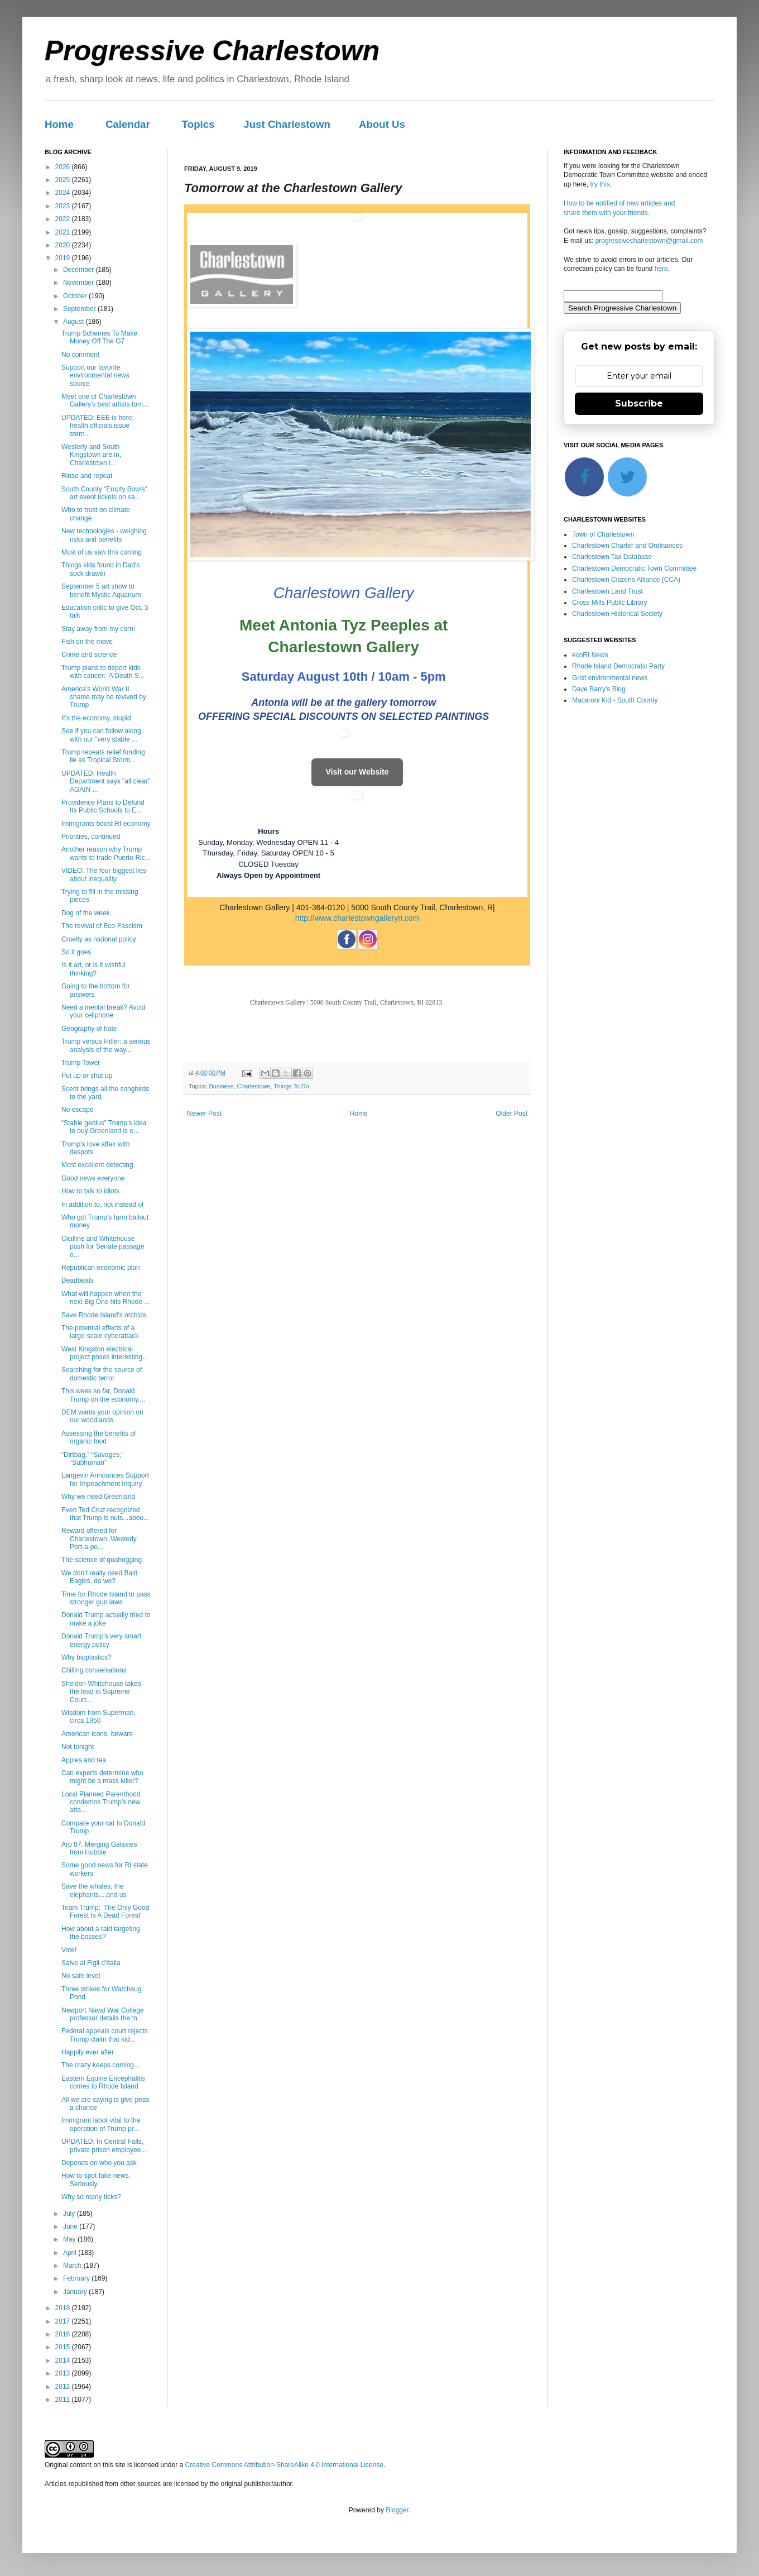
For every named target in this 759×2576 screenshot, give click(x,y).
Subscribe (639, 403)
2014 (63, 2360)
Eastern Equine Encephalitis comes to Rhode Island (103, 2082)
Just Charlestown (286, 124)
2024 (63, 193)
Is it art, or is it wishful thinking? (93, 969)
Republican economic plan (100, 1268)
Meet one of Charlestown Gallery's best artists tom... (104, 400)
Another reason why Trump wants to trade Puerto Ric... (106, 853)
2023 (63, 206)
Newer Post (204, 1113)
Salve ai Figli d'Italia (91, 1963)
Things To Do (291, 1086)
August (74, 322)
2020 (63, 245)
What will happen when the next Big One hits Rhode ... (105, 1298)
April (70, 2253)
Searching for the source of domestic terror (101, 1374)
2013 (63, 2373)
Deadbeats (77, 1280)
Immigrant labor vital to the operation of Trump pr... (100, 2124)
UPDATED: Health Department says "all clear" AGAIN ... (105, 782)
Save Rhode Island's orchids (103, 1315)
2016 (63, 2334)
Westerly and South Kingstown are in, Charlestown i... (91, 455)
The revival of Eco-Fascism (101, 926)
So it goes (76, 952)
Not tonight (77, 1747)
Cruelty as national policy (98, 939)
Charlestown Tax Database (612, 557)
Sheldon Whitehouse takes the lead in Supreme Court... (101, 1692)
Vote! (68, 1950)
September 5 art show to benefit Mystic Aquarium (101, 590)
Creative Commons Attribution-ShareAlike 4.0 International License (284, 2465)
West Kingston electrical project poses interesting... (104, 1353)
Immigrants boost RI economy (105, 824)
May (70, 2239)
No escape (77, 1109)
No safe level (80, 1976)
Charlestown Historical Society (617, 614)
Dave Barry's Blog (599, 689)
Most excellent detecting (97, 1165)
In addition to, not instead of (102, 1204)
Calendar (127, 124)
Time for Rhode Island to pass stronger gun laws (106, 1598)
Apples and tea (83, 1760)
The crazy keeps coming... (100, 2065)
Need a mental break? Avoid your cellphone (103, 1011)
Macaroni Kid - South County (614, 700)
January (76, 2292)
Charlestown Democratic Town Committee (634, 568)
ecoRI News (590, 655)
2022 (63, 219)
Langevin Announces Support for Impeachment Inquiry (105, 1479)
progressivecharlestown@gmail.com (649, 241)
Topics (198, 124)
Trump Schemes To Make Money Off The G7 (99, 337)
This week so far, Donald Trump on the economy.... (103, 1395)
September (80, 309)
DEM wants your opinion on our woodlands (102, 1416)
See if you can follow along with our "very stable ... (101, 735)
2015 (63, 2347)
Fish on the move (87, 642)
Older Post (511, 1113)
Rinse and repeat (86, 476)
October (76, 296)
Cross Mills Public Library (609, 602)
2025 (63, 180)
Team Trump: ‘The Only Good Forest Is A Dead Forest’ (105, 1911)
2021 (63, 232)
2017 (63, 2321)
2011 (63, 2399)
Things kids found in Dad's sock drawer (100, 569)
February (77, 2278)
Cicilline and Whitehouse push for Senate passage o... (102, 1247)
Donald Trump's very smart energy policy (101, 1640)
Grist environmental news (609, 678)
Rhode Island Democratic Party (618, 666)
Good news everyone (92, 1178)
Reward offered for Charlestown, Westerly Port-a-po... (99, 1539)
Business (221, 1086)
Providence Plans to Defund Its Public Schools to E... (103, 806)
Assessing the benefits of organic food (98, 1437)
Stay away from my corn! (98, 629)
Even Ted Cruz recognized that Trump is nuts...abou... (105, 1514)
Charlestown (253, 1086)
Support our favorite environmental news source (95, 376)
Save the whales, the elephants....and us (93, 1890)
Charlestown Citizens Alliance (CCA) (626, 580)
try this (599, 184)
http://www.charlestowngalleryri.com (357, 918)
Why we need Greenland (98, 1496)
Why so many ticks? (91, 2197)
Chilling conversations (94, 1670)
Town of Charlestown (603, 534)
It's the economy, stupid (96, 718)
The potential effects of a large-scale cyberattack (99, 1332)
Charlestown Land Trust (607, 591)
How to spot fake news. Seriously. (96, 2179)
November (79, 282)
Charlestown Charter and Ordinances (627, 545)
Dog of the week (85, 913)
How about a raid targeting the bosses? (100, 1933)
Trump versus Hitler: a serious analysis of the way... (106, 1045)
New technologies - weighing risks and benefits (104, 535)
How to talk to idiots (90, 1191)
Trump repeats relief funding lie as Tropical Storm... (103, 756)
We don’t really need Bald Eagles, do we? (99, 1577)
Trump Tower (80, 1063)
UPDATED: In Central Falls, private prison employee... (103, 2145)
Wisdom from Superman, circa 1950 (98, 1716)
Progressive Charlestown (212, 50)
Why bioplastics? (86, 1657)
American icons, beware (97, 1734)
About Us (382, 124)
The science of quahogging (101, 1560)
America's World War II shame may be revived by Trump (103, 697)
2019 (63, 258)
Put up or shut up (86, 1075)
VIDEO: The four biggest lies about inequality (103, 874)
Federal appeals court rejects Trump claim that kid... (104, 2035)
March (73, 2265)
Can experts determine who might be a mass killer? (102, 1777)
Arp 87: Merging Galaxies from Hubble (99, 1848)
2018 (63, 2308)
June (71, 2226)
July (70, 2213)
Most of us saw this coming (101, 552)
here (661, 269)
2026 (63, 167)
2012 (63, 2387)
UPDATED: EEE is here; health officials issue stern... (97, 426)
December (79, 270)
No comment (80, 355)
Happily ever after (87, 2052)
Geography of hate (89, 1029)
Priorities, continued (90, 836)
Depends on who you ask (99, 2163)
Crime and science (89, 654)
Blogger (397, 2510)
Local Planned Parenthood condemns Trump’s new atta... (101, 1802)
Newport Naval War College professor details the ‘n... (102, 2014)
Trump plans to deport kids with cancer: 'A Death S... (103, 672)
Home (59, 124)
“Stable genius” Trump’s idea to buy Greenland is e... (104, 1127)
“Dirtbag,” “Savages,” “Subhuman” (92, 1458)
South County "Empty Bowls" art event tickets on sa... (104, 493)
